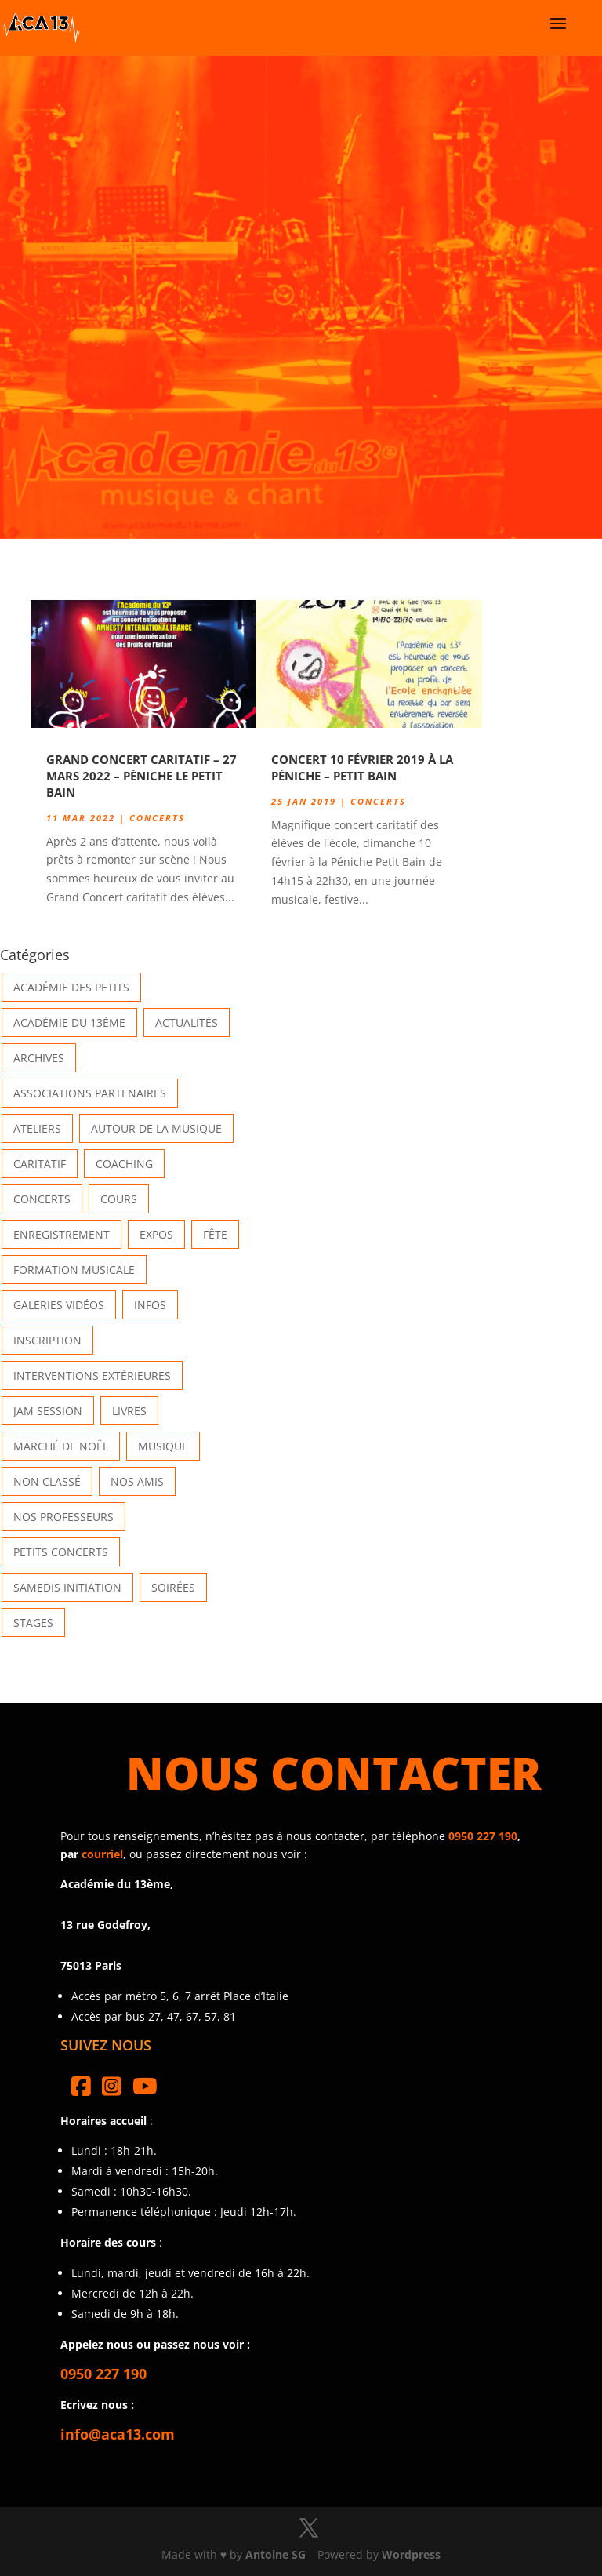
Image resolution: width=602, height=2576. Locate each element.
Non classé (47, 1481)
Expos (156, 1234)
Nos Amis (137, 1481)
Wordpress (411, 2554)
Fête (215, 1234)
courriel (102, 1853)
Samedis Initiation (67, 1587)
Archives (38, 1057)
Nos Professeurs (63, 1516)
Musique (163, 1446)
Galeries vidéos (58, 1304)
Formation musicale (74, 1269)
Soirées (173, 1587)
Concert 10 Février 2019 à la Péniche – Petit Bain (362, 767)
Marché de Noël (60, 1446)
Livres (129, 1410)
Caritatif (39, 1163)
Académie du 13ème (69, 1022)
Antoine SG (275, 2554)
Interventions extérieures (92, 1375)
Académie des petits (71, 987)
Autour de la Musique (156, 1128)
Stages (33, 1622)
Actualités (186, 1022)
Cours (118, 1199)
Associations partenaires (89, 1093)
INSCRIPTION (47, 1340)
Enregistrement (61, 1234)
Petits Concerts (60, 1552)
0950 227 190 (482, 1835)
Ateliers (37, 1128)
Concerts (157, 818)
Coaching (124, 1163)
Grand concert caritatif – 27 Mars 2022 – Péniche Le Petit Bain (141, 775)
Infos (150, 1304)
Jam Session (47, 1410)
